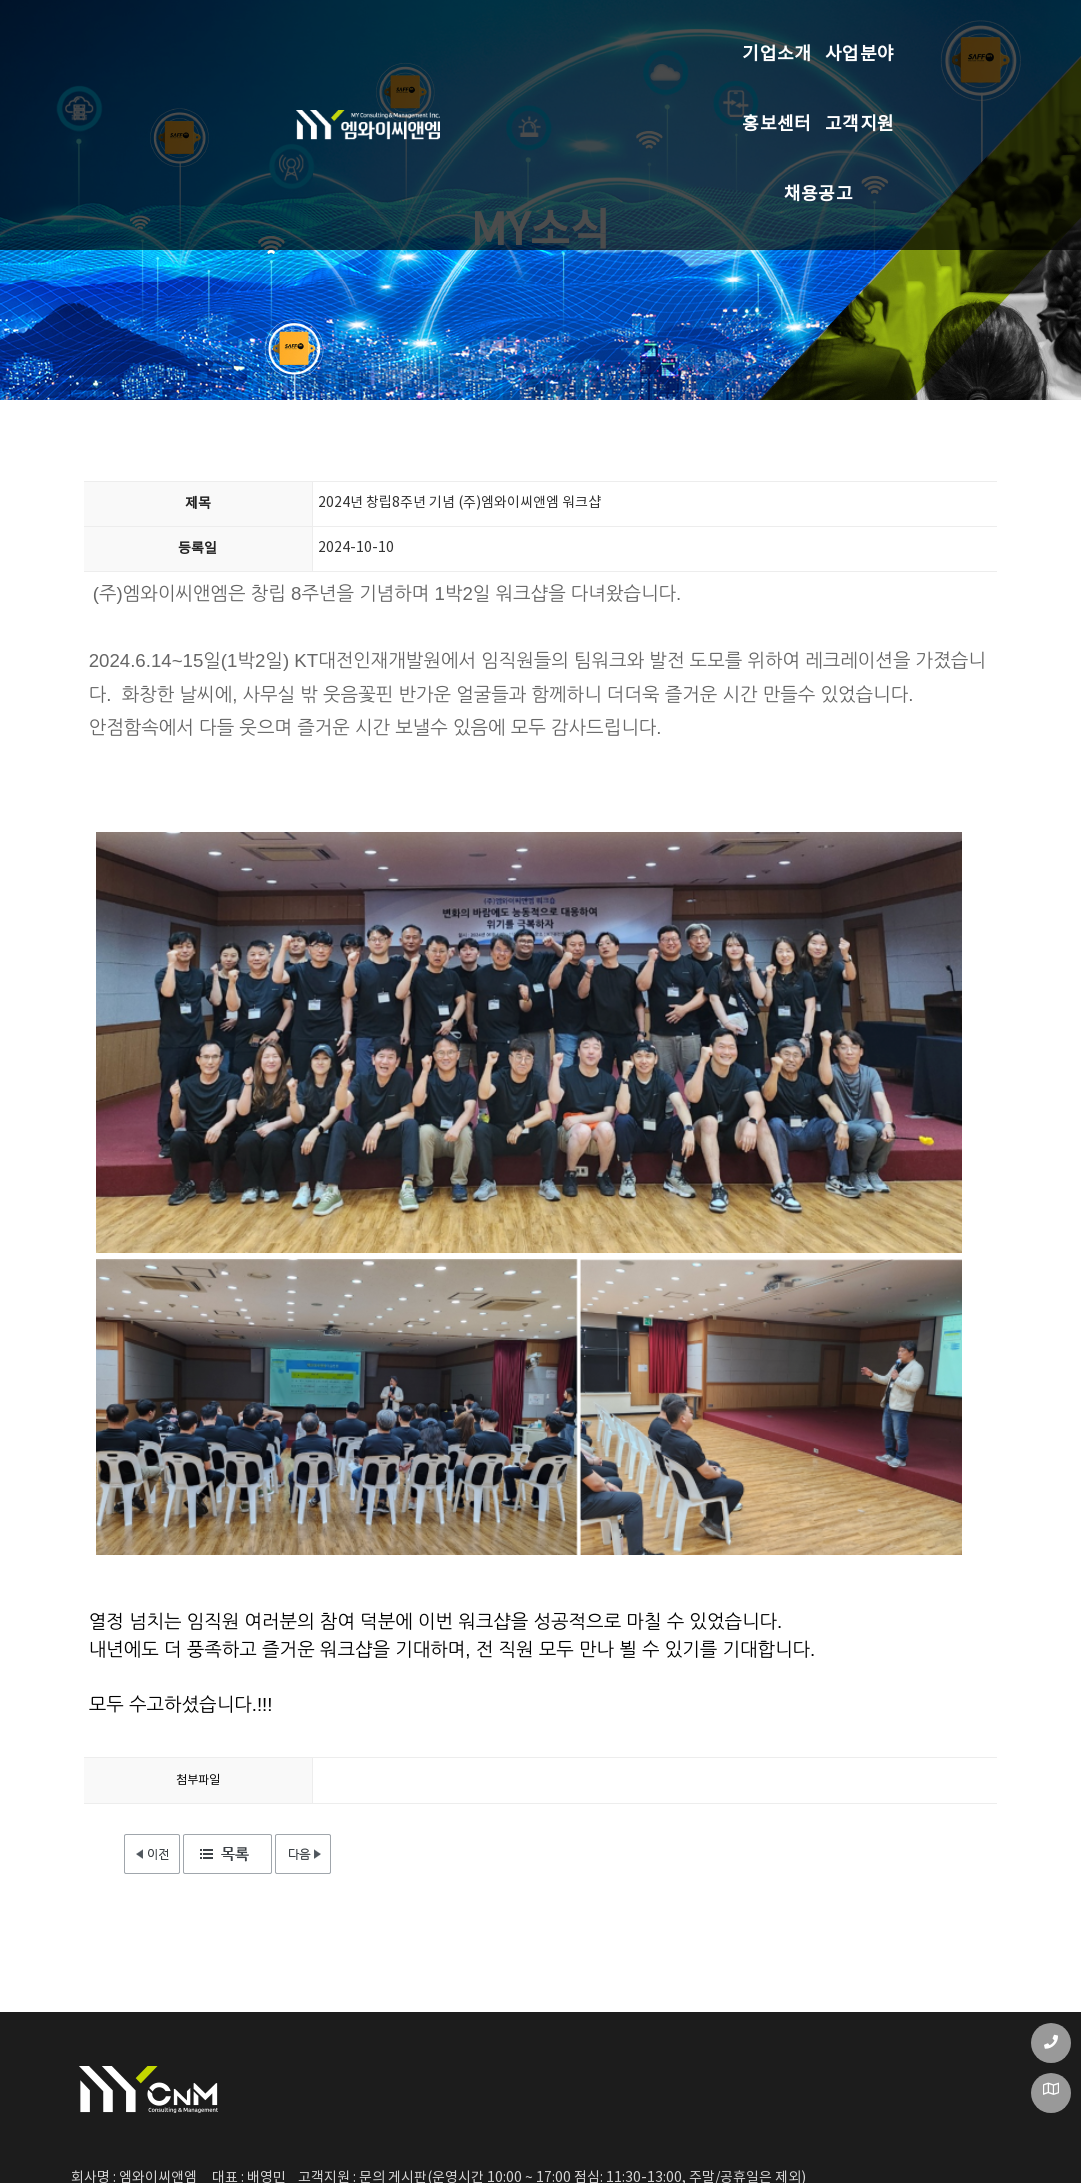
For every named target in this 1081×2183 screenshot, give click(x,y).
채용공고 (816, 34)
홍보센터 (540, 34)
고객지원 (678, 34)
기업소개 (264, 34)
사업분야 (402, 34)
